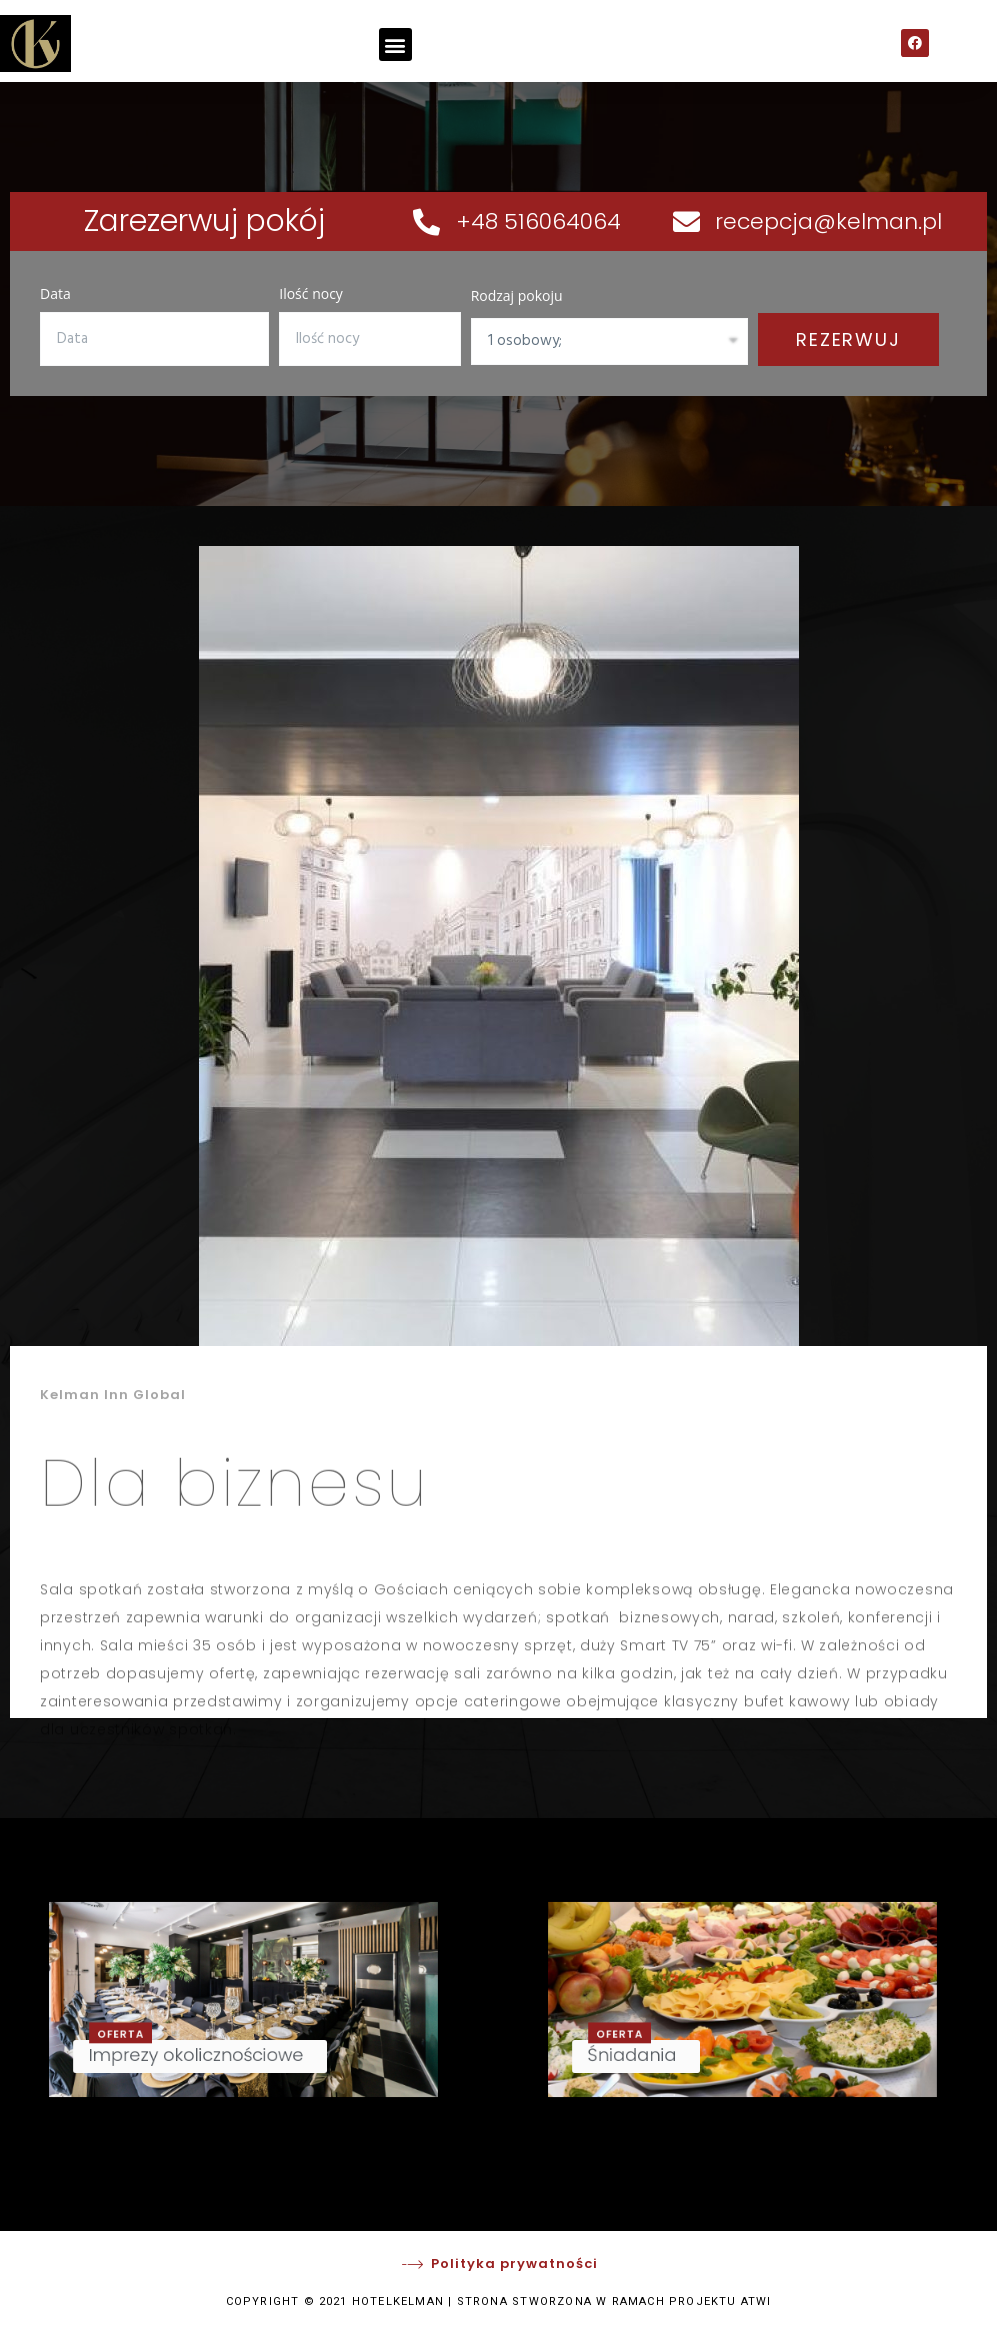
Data (55, 293)
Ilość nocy (311, 293)
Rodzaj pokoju (517, 295)
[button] (395, 44)
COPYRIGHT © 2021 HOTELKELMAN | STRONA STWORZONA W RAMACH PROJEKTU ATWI (499, 2301)
